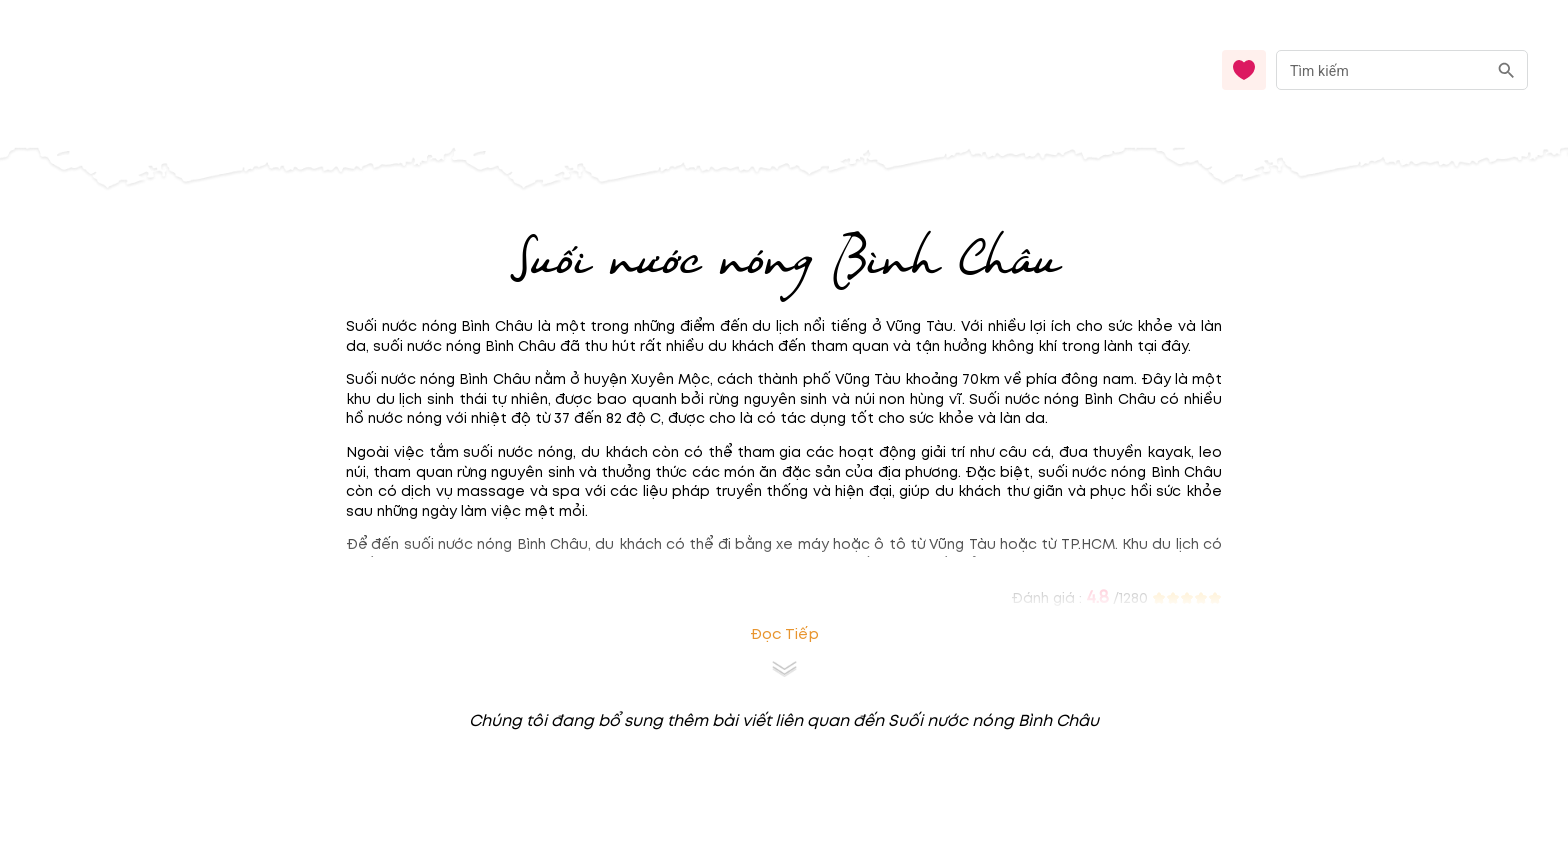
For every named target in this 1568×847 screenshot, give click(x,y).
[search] (1506, 70)
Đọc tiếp (784, 634)
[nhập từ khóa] (1381, 69)
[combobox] (1402, 70)
